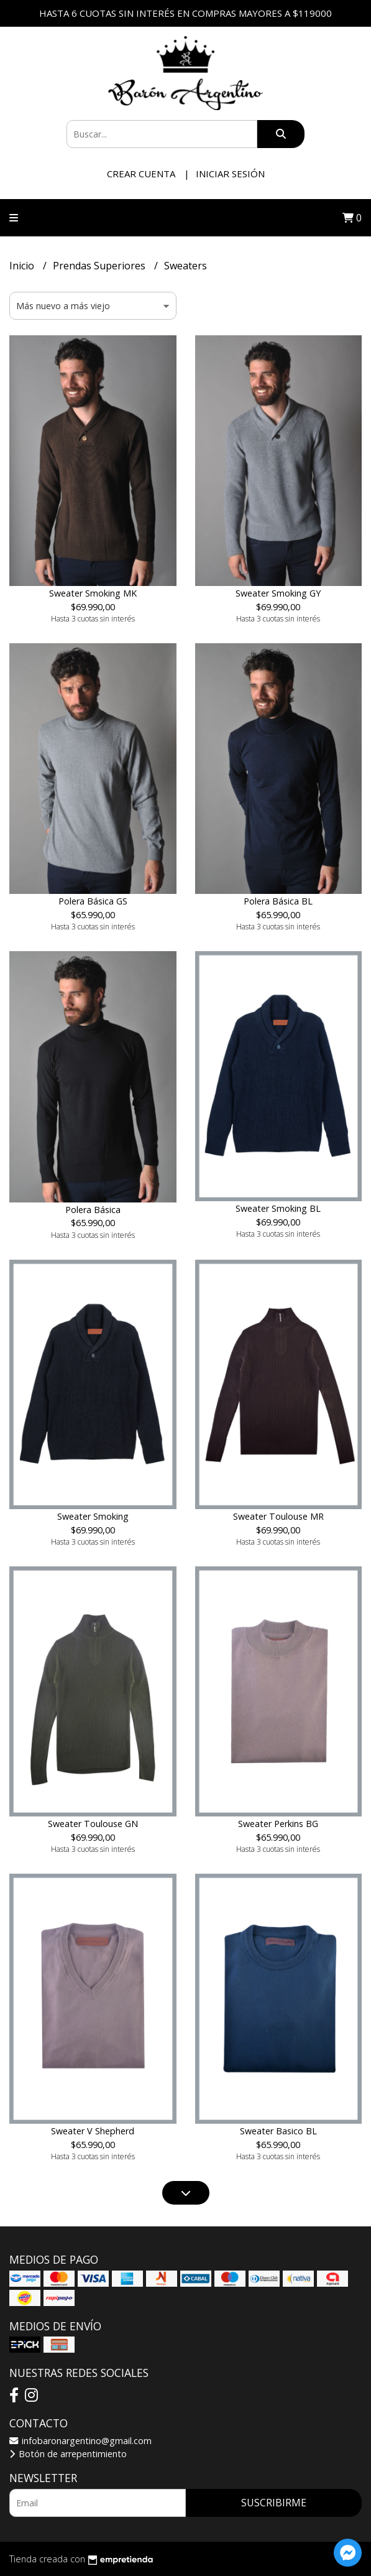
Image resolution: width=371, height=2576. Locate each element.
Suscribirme (273, 2502)
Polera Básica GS (92, 901)
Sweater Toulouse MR (278, 1516)
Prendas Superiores (100, 265)
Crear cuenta (141, 173)
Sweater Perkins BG (278, 1824)
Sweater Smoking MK (93, 593)
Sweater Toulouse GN (93, 1824)
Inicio (23, 265)
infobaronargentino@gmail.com (80, 2441)
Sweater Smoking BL (278, 1208)
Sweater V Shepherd (92, 2131)
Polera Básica (93, 1210)
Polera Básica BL (278, 901)
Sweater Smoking (93, 1516)
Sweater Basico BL (278, 2131)
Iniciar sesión (230, 173)
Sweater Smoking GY (278, 593)
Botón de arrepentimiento (68, 2454)
